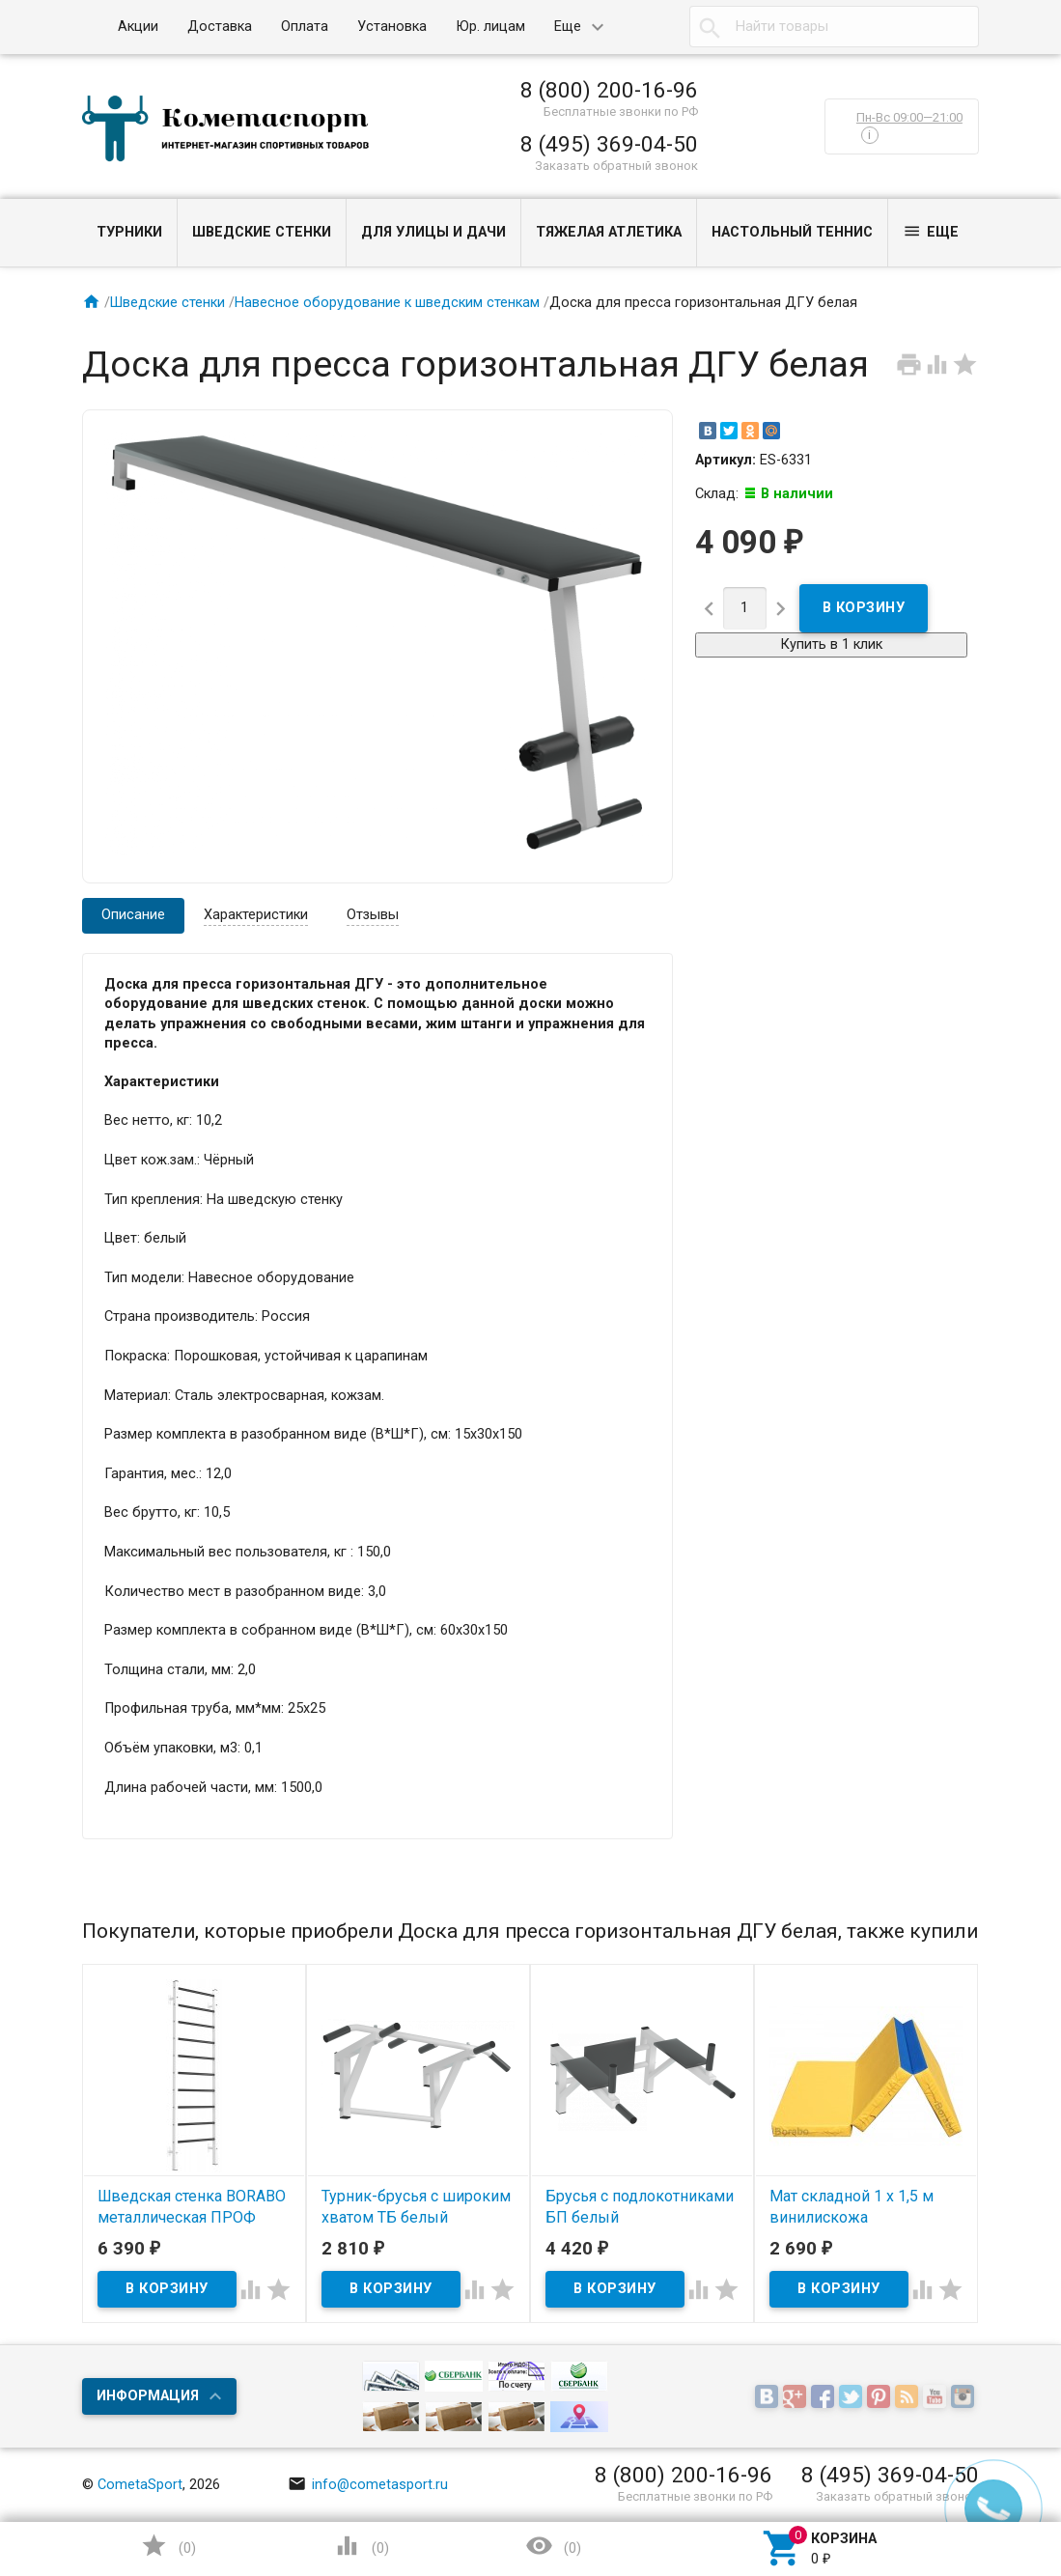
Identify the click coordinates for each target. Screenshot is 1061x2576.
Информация (148, 2396)
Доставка (219, 26)
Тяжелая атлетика (609, 232)
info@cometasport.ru (368, 2485)
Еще (567, 26)
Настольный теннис (792, 232)
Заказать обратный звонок (616, 165)
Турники (129, 232)
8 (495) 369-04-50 (609, 143)
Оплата (304, 26)
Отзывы (373, 915)
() (168, 2546)
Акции (138, 26)
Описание (133, 915)
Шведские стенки (261, 232)
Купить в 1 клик (831, 644)
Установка (392, 26)
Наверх (980, 2483)
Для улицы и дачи (433, 232)
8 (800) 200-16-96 (609, 89)
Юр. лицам (490, 26)
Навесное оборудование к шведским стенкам (387, 302)
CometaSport (140, 2485)
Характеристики (256, 915)
